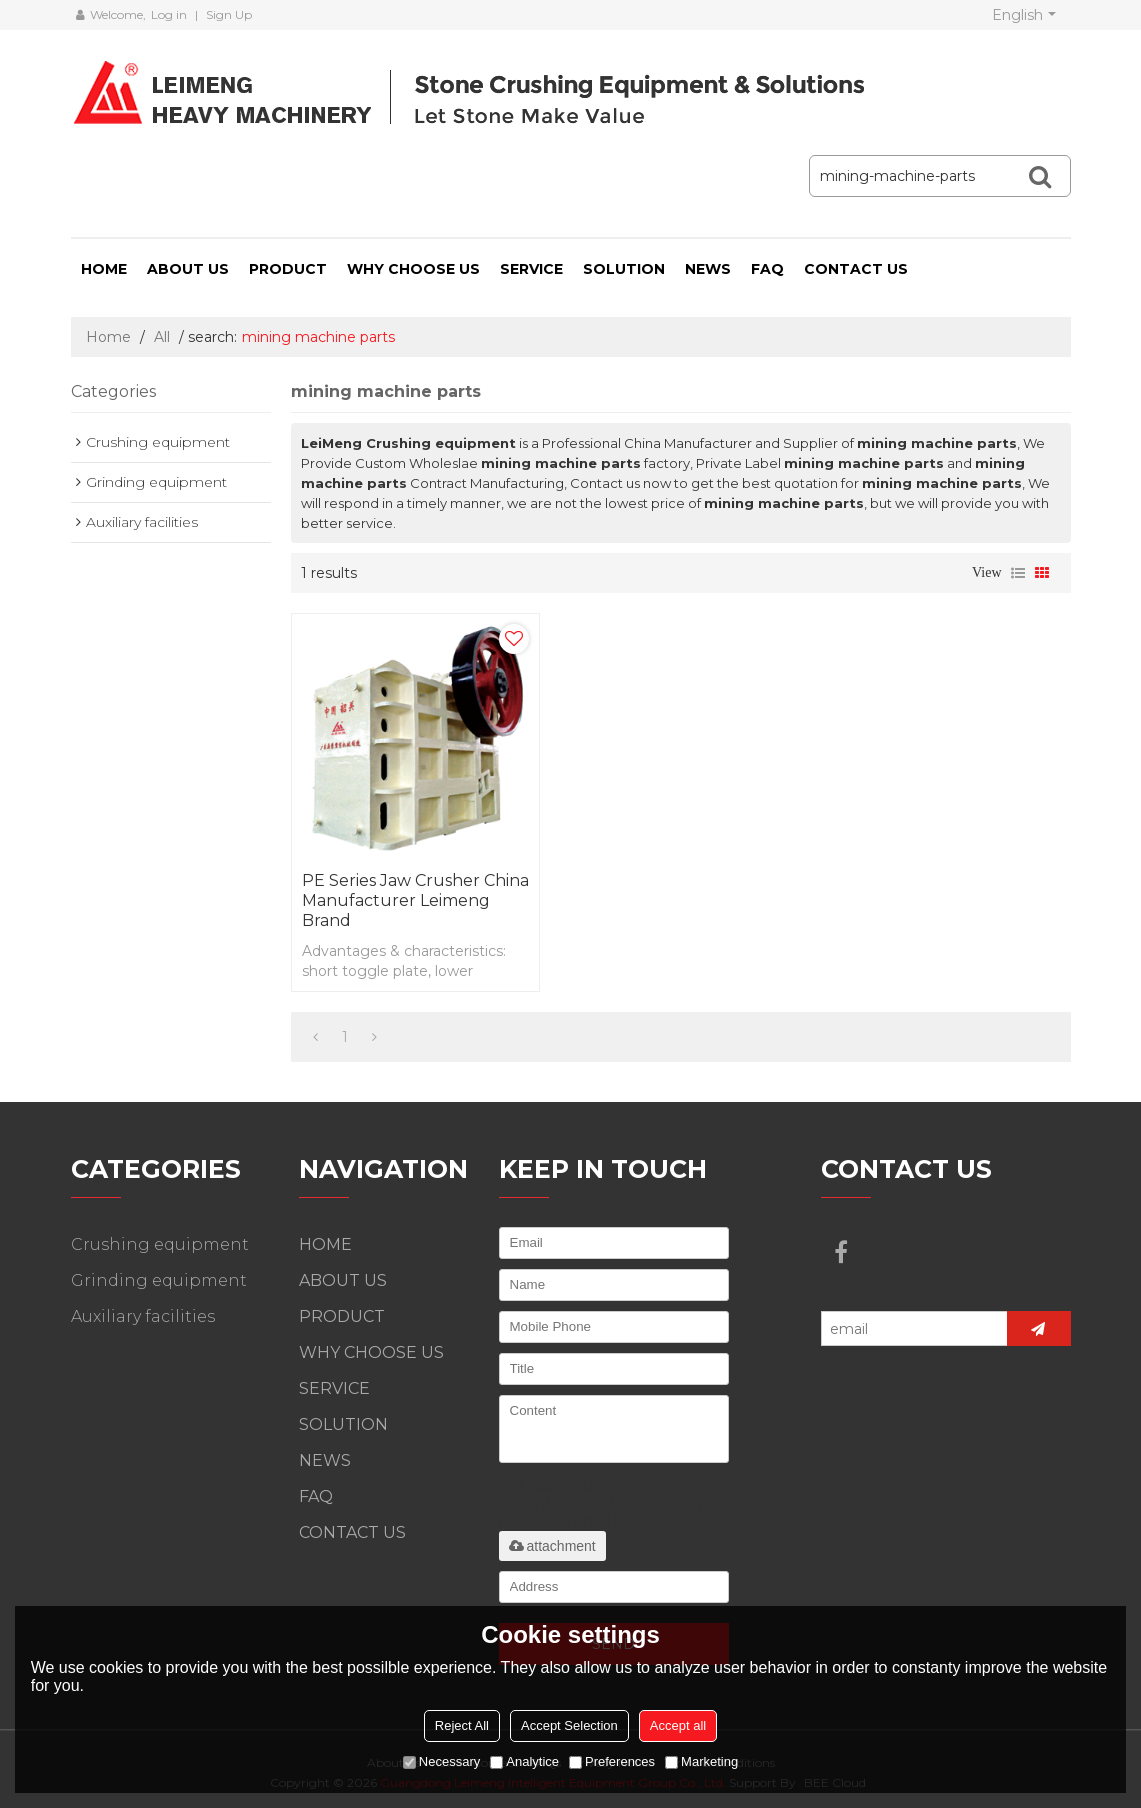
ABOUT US (188, 269)
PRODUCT (288, 269)
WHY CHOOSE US (413, 269)
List (1018, 573)
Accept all (678, 1725)
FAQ (767, 269)
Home (108, 337)
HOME (104, 269)
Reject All (462, 1725)
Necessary (441, 1761)
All (162, 337)
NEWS (708, 269)
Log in (169, 14)
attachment (552, 1546)
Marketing (701, 1761)
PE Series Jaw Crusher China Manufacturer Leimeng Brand (415, 900)
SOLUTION (624, 269)
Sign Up (229, 14)
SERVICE (531, 269)
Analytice (524, 1761)
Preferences (612, 1761)
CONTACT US (856, 269)
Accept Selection (569, 1725)
